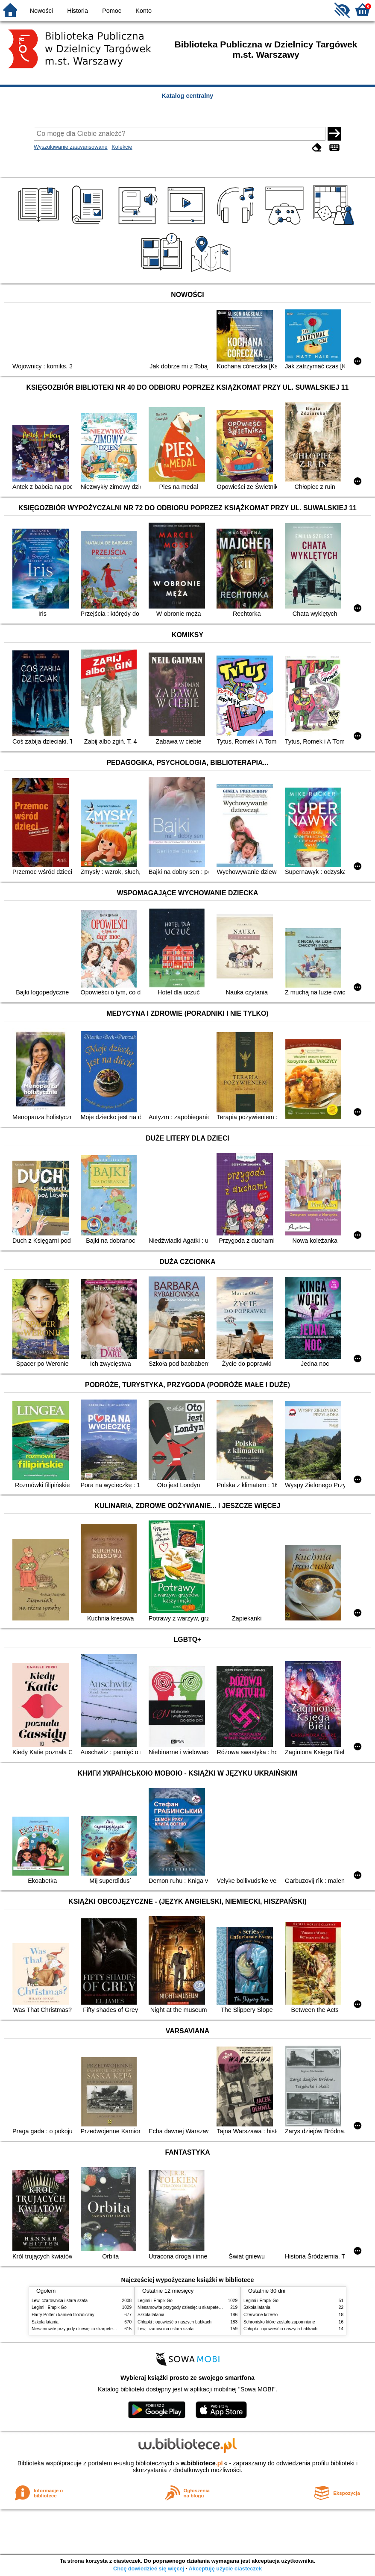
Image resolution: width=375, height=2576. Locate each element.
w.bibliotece (202, 2463)
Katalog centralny (188, 95)
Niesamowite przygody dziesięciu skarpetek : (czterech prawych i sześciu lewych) (109, 2328)
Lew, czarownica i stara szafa (60, 2300)
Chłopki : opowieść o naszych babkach (174, 2322)
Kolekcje (121, 147)
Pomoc (111, 10)
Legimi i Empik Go (49, 2307)
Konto (143, 10)
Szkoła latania (45, 2322)
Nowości (41, 10)
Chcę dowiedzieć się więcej (148, 2568)
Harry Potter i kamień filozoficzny (63, 2314)
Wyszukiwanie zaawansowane (71, 147)
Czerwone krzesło (260, 2314)
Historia (77, 10)
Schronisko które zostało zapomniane (279, 2322)
